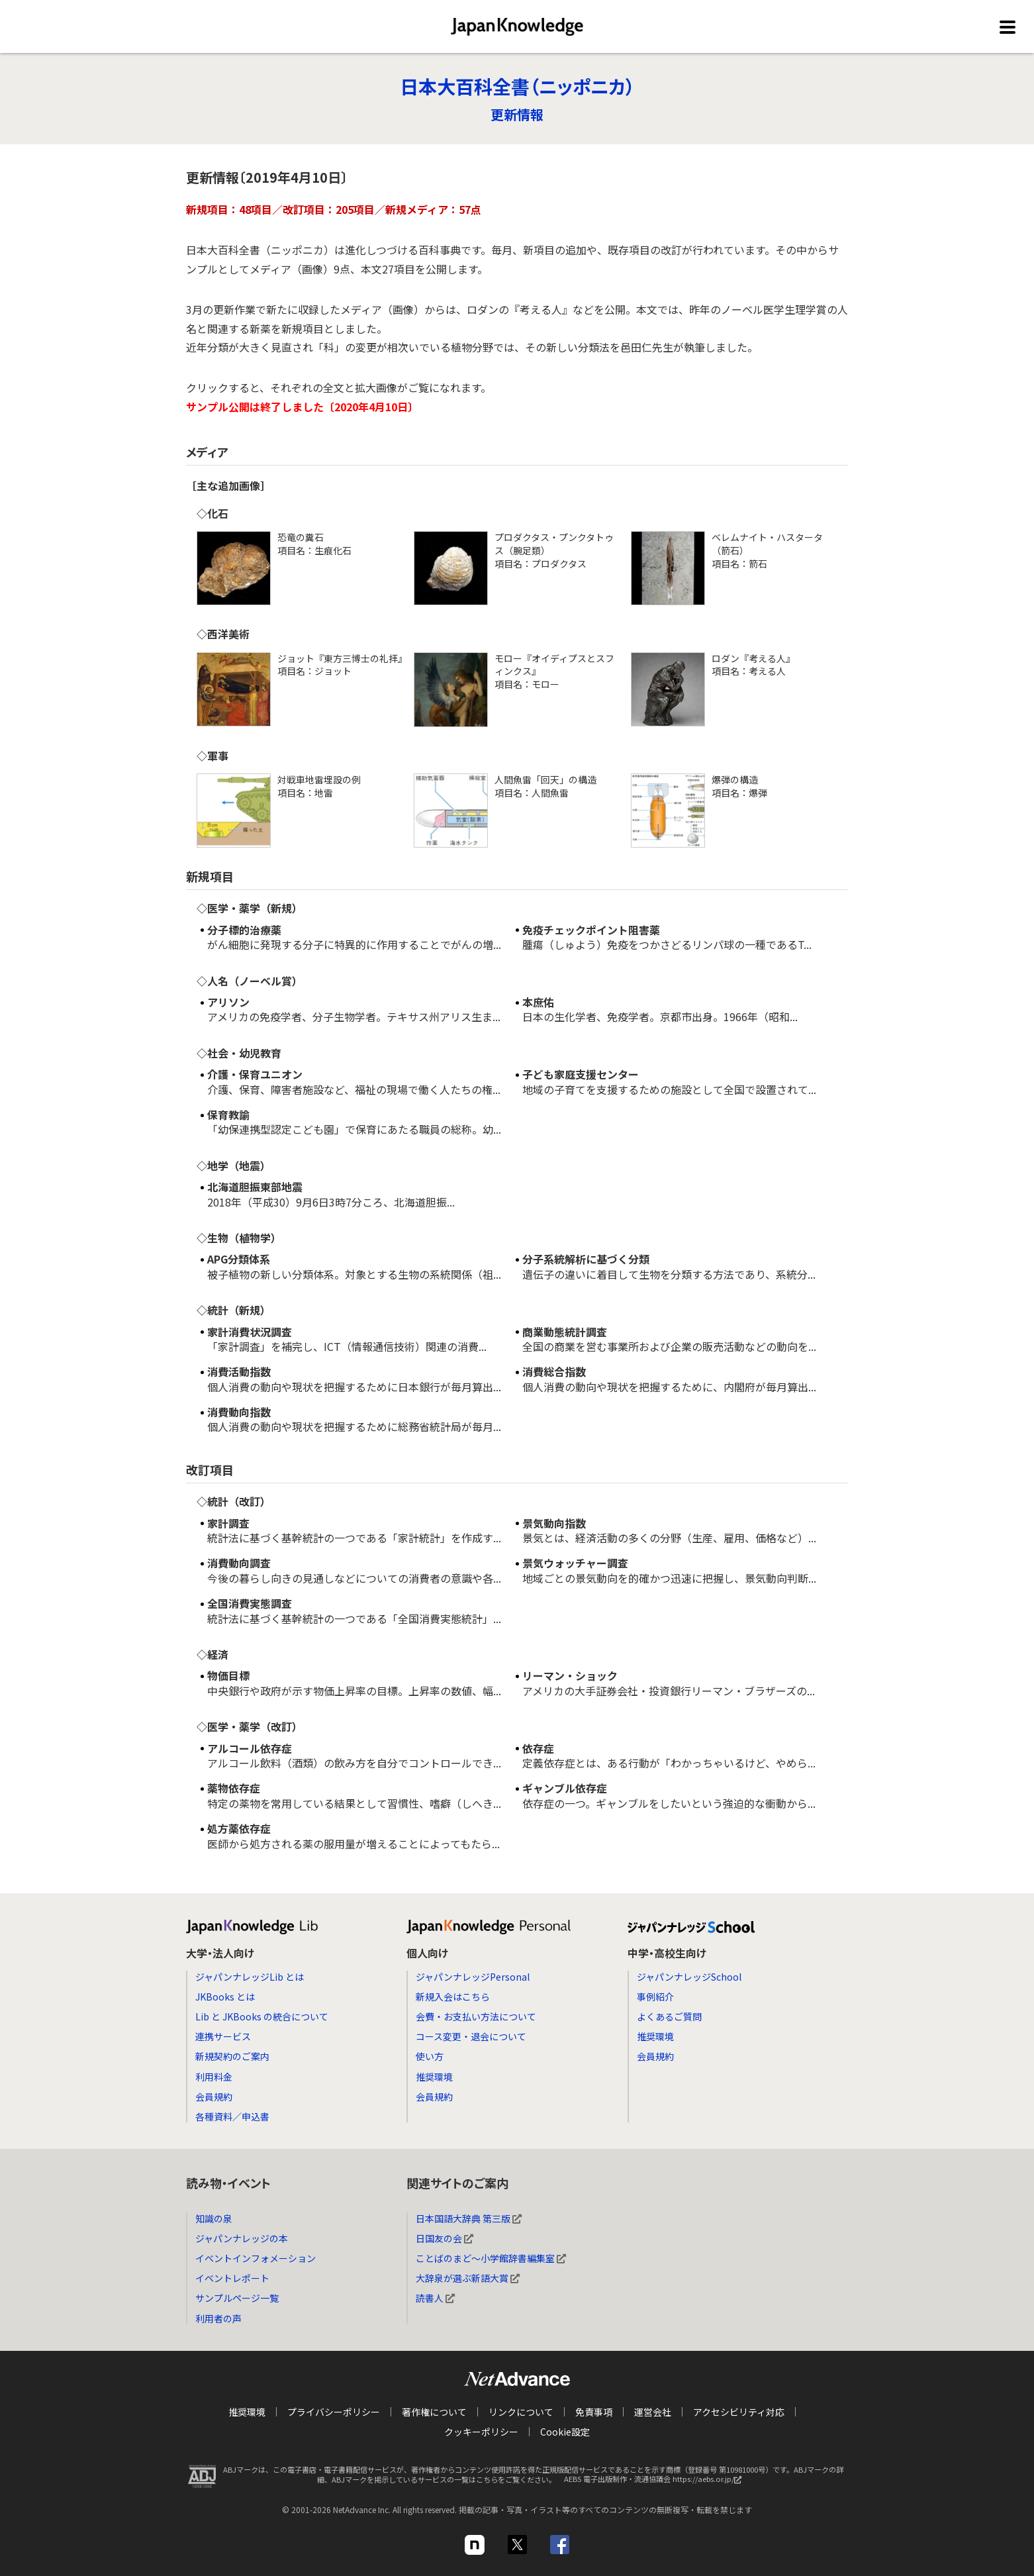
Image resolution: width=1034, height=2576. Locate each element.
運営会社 (652, 2411)
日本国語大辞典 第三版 (469, 2218)
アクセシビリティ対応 (738, 2411)
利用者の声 (218, 2318)
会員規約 (213, 2096)
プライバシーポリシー (333, 2411)
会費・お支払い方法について (476, 2016)
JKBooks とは (225, 1996)
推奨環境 (434, 2076)
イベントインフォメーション (255, 2258)
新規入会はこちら (453, 1996)
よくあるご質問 (669, 2016)
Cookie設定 (565, 2431)
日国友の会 (444, 2238)
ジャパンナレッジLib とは (249, 1976)
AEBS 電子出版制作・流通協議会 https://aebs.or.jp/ (656, 2482)
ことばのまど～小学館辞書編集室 (491, 2258)
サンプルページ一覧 (237, 2297)
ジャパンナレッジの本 (241, 2238)
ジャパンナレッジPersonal (473, 1976)
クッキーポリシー (481, 2431)
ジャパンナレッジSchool (689, 1976)
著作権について (434, 2411)
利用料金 (213, 2076)
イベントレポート (232, 2278)
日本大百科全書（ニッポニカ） (517, 86)
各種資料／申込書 (232, 2116)
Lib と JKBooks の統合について (261, 2016)
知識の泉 (213, 2218)
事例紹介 (655, 1996)
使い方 (430, 2056)
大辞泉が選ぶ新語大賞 (468, 2278)
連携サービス (223, 2036)
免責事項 (593, 2411)
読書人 (435, 2297)
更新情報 (517, 114)
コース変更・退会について (471, 2036)
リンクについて (521, 2411)
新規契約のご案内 (232, 2056)
